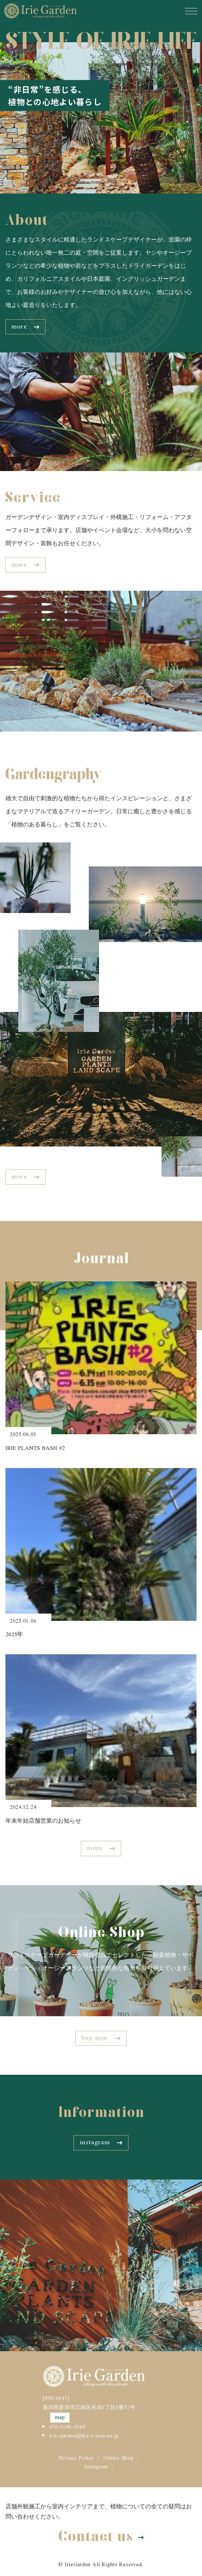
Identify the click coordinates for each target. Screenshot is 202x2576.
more (25, 327)
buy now (101, 2038)
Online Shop (118, 2459)
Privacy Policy (76, 2459)
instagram (101, 2142)
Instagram (96, 2467)
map (60, 2418)
